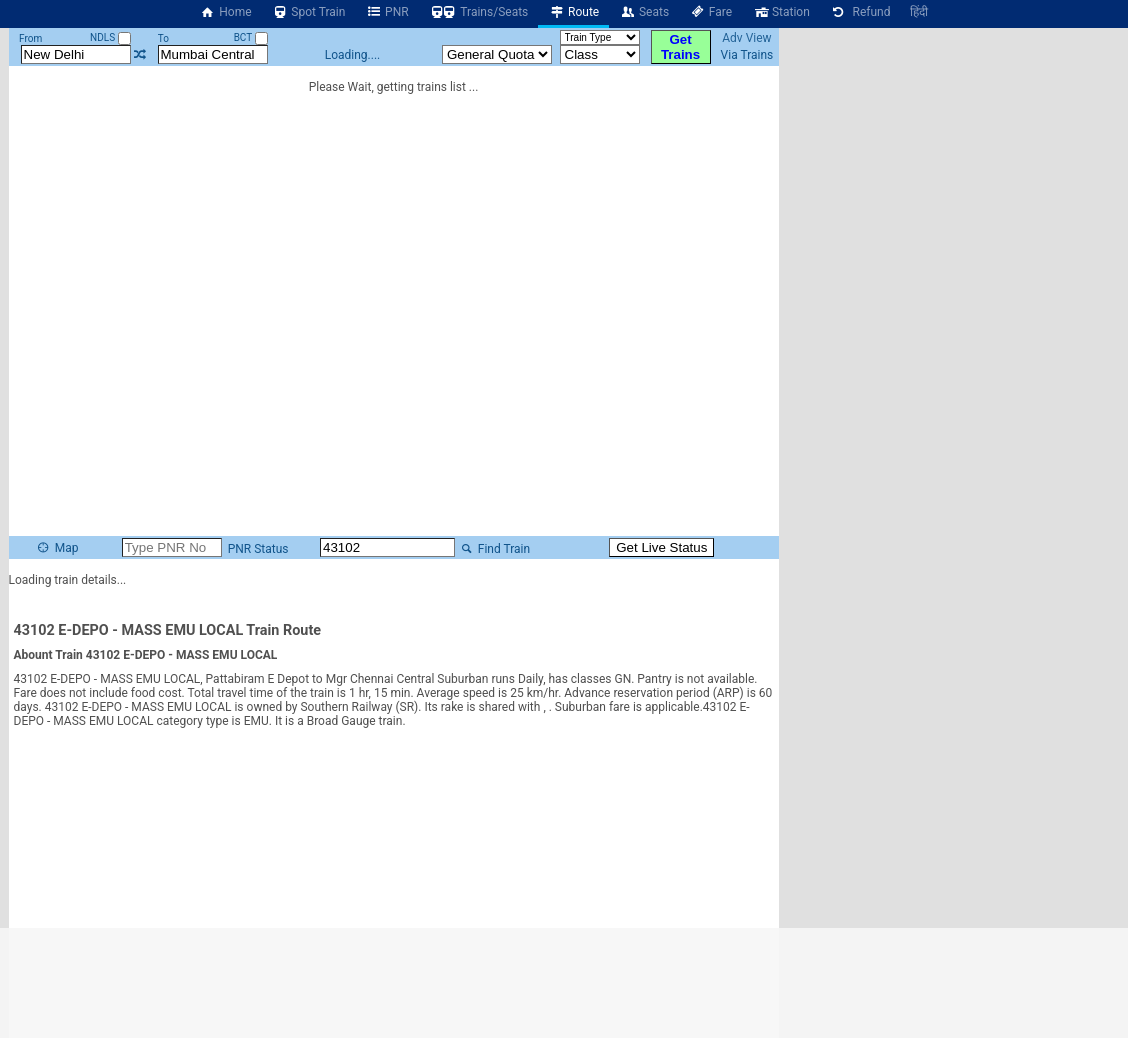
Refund (860, 12)
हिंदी (919, 12)
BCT (251, 37)
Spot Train (309, 12)
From (30, 38)
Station (781, 12)
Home (226, 12)
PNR (386, 12)
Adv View (746, 38)
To (163, 38)
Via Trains (747, 55)
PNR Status (257, 549)
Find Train (494, 549)
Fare (710, 12)
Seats (644, 12)
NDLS (110, 37)
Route (573, 12)
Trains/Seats (479, 12)
